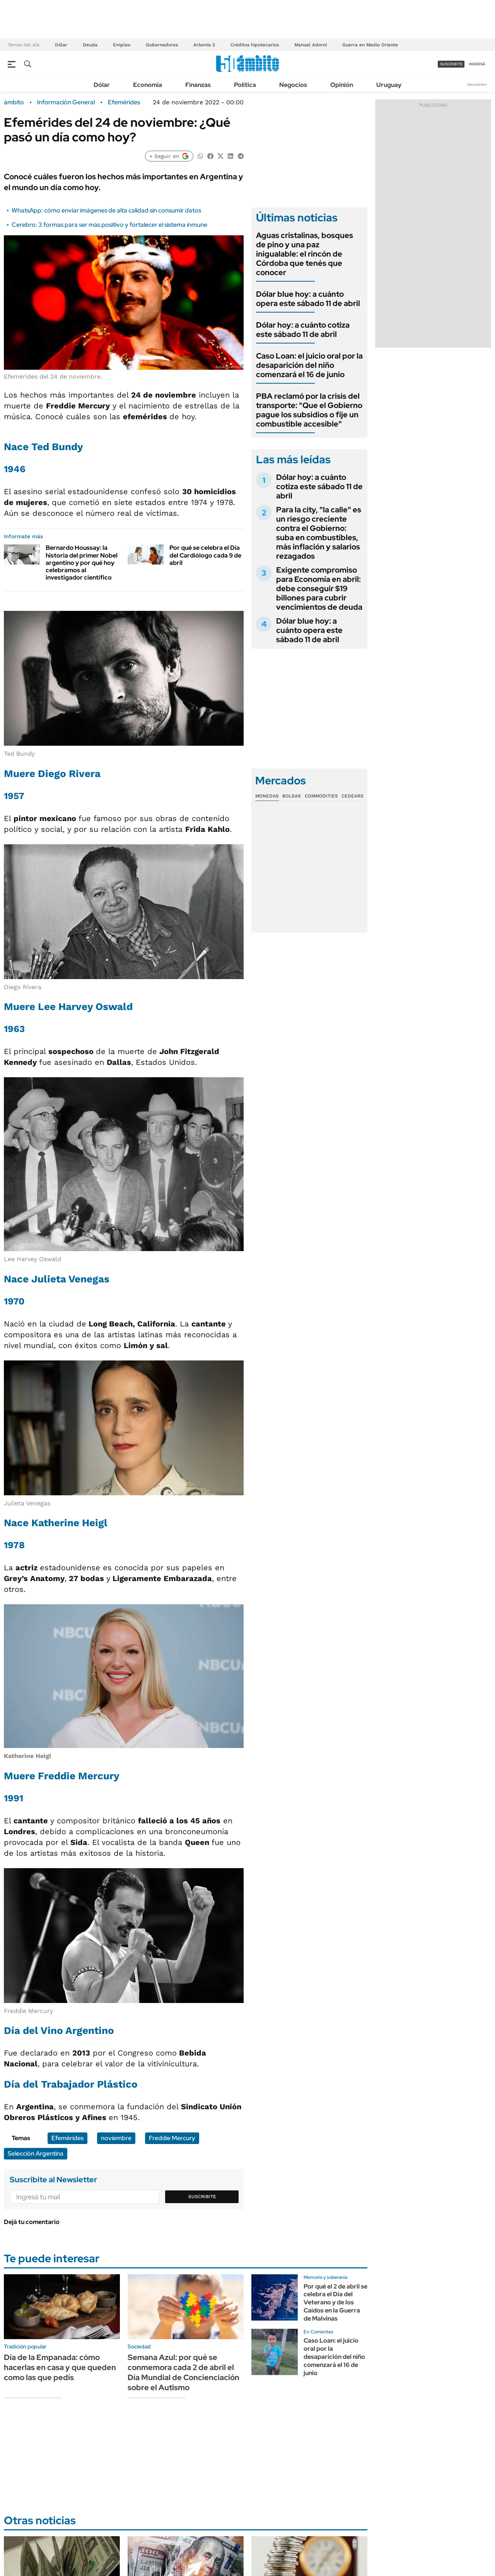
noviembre (116, 2138)
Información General (66, 102)
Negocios (293, 85)
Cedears (352, 796)
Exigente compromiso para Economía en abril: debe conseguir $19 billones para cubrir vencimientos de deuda (319, 588)
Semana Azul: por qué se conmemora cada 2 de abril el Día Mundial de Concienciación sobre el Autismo (183, 2372)
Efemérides (124, 102)
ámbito (14, 102)
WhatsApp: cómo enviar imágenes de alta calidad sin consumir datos (106, 210)
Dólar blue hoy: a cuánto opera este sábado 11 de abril (308, 298)
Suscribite (202, 2196)
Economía (147, 85)
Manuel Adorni (310, 45)
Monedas (267, 796)
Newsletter (477, 84)
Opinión (341, 85)
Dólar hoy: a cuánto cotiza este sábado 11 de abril (303, 329)
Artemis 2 (204, 45)
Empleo (121, 45)
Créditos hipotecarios (254, 45)
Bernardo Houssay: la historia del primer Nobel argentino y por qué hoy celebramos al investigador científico (82, 563)
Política (245, 85)
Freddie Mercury (172, 2138)
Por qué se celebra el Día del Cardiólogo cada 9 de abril (205, 555)
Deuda (90, 45)
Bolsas (291, 796)
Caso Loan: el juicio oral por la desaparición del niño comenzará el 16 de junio (309, 365)
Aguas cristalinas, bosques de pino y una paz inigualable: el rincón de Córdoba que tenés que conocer (304, 253)
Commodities (321, 796)
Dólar (61, 45)
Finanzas (198, 85)
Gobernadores (162, 45)
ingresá (477, 64)
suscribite (451, 64)
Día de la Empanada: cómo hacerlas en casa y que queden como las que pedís (60, 2367)
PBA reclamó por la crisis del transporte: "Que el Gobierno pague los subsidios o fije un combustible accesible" (309, 410)
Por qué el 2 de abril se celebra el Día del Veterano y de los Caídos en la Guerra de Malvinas (335, 2302)
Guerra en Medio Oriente (370, 45)
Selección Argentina (35, 2153)
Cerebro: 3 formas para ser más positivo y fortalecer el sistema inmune (109, 225)
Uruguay (388, 85)
